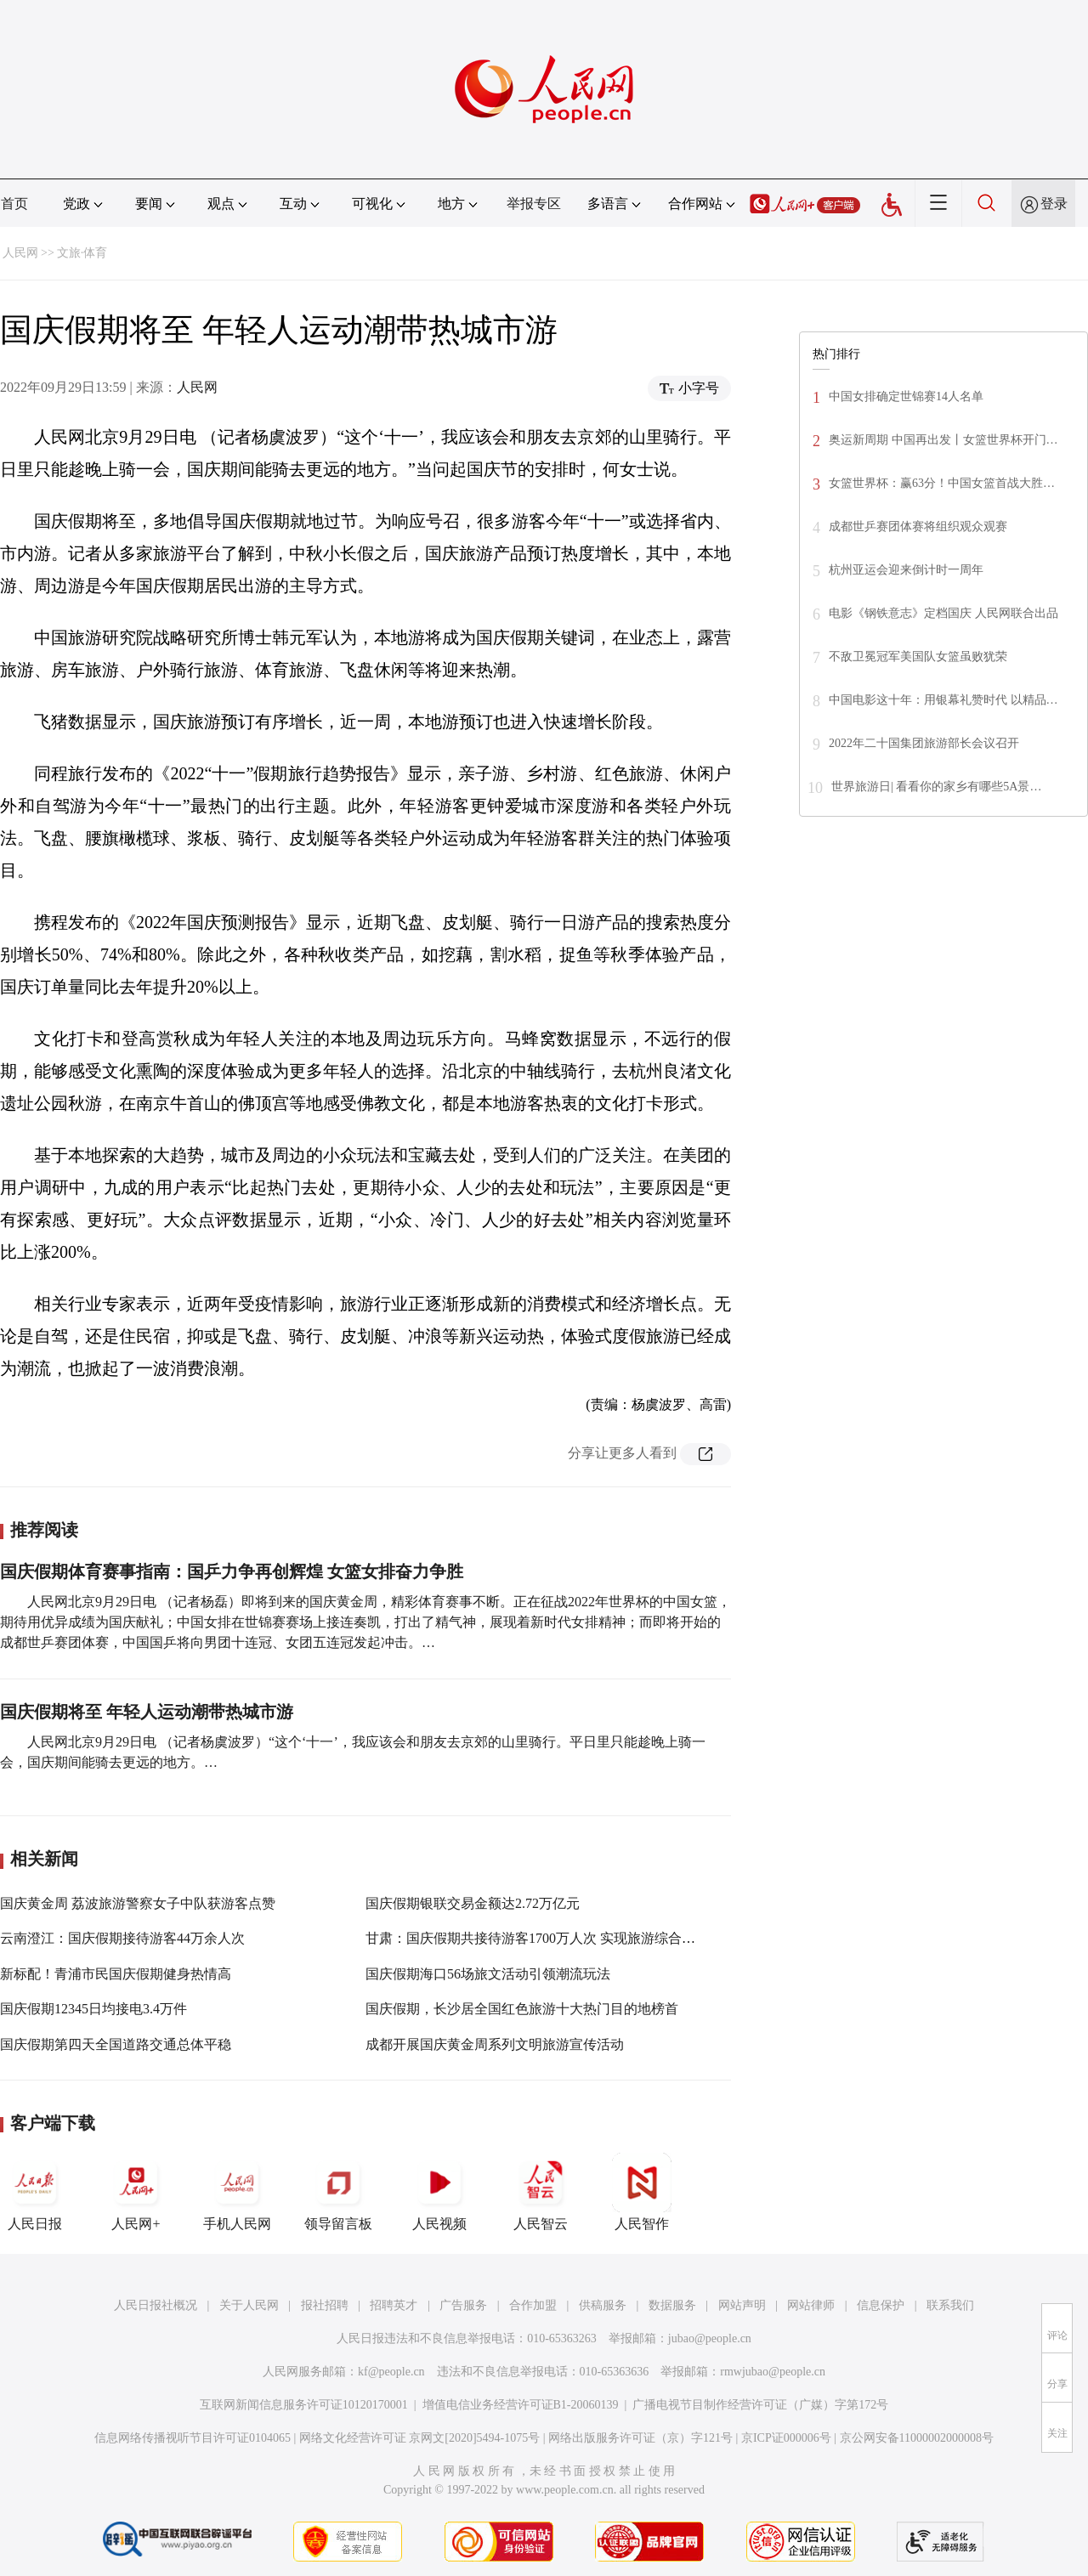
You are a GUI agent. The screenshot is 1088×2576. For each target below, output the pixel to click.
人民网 (20, 252)
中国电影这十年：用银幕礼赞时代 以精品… (943, 700)
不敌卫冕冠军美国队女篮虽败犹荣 (918, 656)
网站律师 (811, 2305)
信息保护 (880, 2305)
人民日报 (35, 2192)
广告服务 (463, 2305)
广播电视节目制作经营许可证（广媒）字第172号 (760, 2404)
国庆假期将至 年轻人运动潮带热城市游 (146, 1711)
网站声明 (742, 2305)
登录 (1054, 203)
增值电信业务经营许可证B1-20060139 (520, 2404)
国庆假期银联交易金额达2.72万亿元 (473, 1903)
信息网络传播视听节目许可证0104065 (192, 2438)
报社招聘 (324, 2305)
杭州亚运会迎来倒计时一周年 (906, 569)
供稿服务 (602, 2305)
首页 (14, 203)
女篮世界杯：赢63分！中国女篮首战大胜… (942, 483)
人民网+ (136, 2192)
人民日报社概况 (155, 2305)
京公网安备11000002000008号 (917, 2438)
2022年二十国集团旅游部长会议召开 (924, 743)
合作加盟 (533, 2305)
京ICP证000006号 (786, 2438)
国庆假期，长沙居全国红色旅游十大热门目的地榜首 (522, 2008)
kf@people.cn (391, 2371)
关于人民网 (249, 2305)
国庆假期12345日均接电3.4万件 (93, 2008)
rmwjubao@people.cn (772, 2371)
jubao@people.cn (709, 2338)
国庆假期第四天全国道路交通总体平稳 (115, 2044)
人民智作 (642, 2192)
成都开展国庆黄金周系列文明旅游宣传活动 (495, 2044)
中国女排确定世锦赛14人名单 (906, 396)
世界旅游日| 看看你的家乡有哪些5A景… (936, 786)
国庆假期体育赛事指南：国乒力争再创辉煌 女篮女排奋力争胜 (231, 1571)
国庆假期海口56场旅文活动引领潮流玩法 (488, 1974)
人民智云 (540, 2192)
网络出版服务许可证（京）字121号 (640, 2438)
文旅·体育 (82, 252)
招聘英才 (393, 2305)
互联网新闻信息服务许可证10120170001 (304, 2404)
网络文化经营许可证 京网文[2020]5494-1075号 (420, 2438)
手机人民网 (237, 2192)
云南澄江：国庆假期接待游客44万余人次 (122, 1938)
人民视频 (439, 2192)
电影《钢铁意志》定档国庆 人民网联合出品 (943, 613)
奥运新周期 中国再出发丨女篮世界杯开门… (943, 439)
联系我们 (950, 2305)
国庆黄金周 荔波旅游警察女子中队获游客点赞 (137, 1903)
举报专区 (534, 203)
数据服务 (672, 2305)
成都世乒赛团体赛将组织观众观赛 (918, 526)
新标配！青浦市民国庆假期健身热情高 (115, 1974)
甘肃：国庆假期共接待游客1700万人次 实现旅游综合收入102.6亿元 (566, 1938)
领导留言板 (338, 2192)
